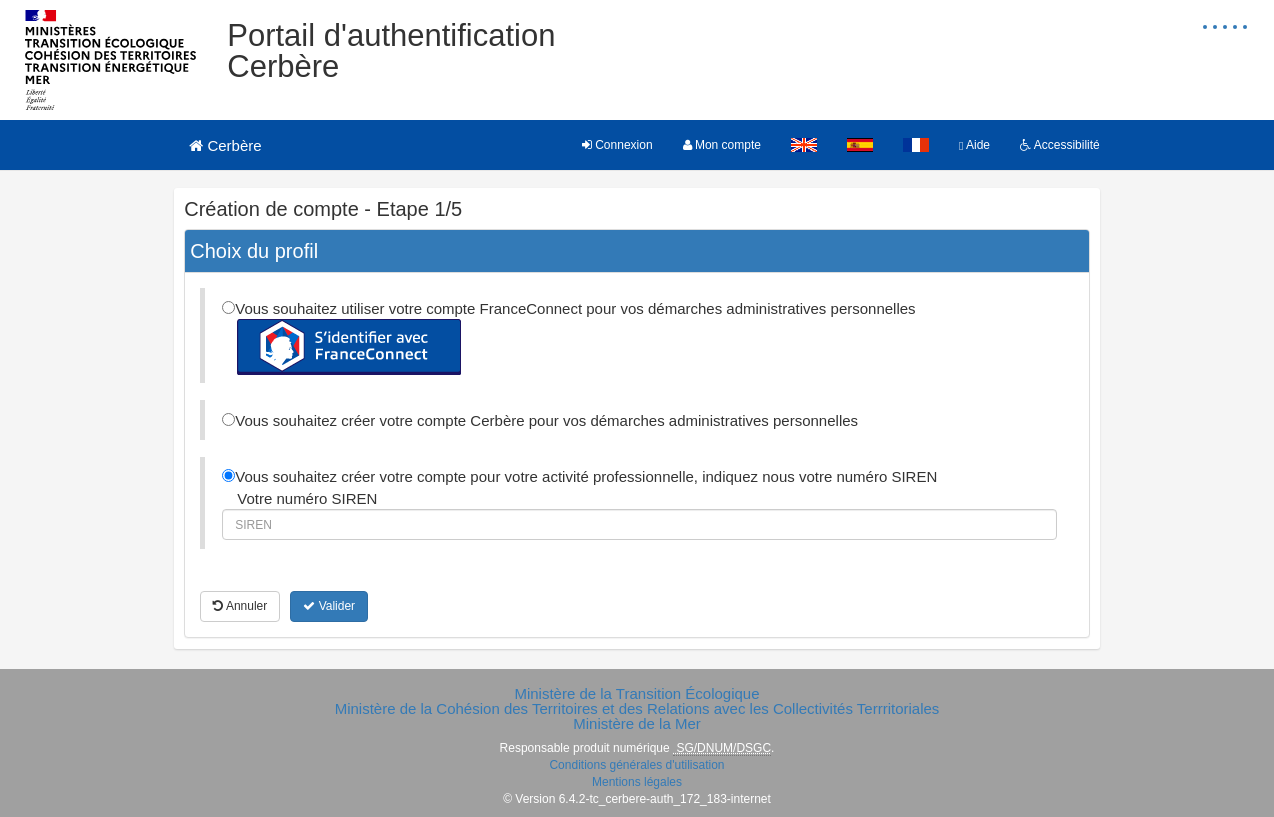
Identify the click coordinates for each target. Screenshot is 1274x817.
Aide (974, 145)
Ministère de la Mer (637, 723)
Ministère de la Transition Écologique (636, 693)
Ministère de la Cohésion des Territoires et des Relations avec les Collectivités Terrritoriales (637, 708)
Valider (329, 606)
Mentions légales (637, 782)
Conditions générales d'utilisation (636, 765)
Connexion (617, 145)
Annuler (240, 606)
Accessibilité (1060, 145)
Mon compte (722, 145)
